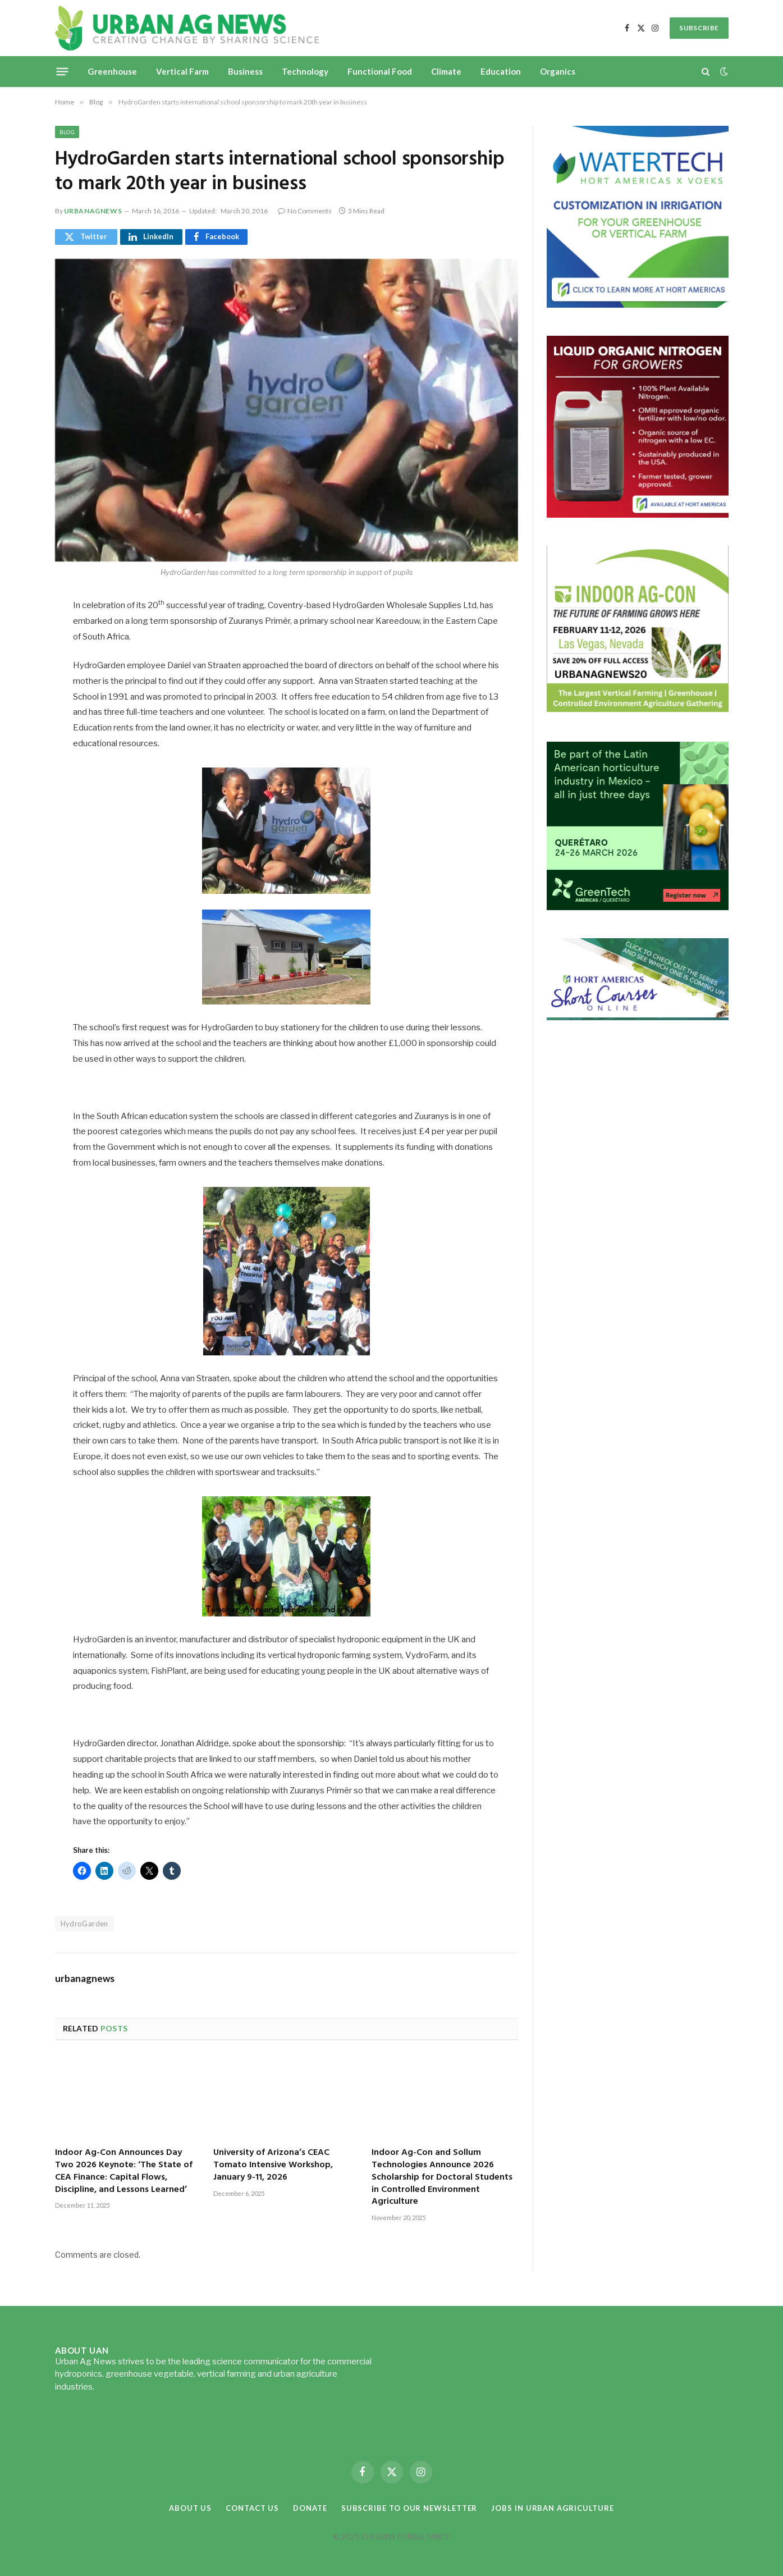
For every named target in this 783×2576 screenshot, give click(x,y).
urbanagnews (93, 211)
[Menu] (62, 71)
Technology (305, 71)
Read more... (119, 2387)
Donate (310, 2508)
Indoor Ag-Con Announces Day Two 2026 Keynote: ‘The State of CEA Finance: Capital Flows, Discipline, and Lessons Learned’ (124, 2171)
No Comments (305, 211)
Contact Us (252, 2508)
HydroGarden (84, 1923)
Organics (557, 71)
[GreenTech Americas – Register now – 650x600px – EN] (638, 907)
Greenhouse (112, 71)
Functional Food (379, 71)
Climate (446, 71)
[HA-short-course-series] (638, 1017)
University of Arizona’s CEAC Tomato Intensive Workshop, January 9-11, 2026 (273, 2165)
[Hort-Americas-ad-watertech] (638, 304)
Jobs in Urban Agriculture (552, 2508)
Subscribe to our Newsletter (409, 2508)
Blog (67, 132)
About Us (190, 2508)
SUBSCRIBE (698, 28)
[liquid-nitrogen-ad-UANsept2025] (638, 514)
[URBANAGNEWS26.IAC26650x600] (638, 710)
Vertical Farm (182, 71)
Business (245, 71)
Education (500, 71)
